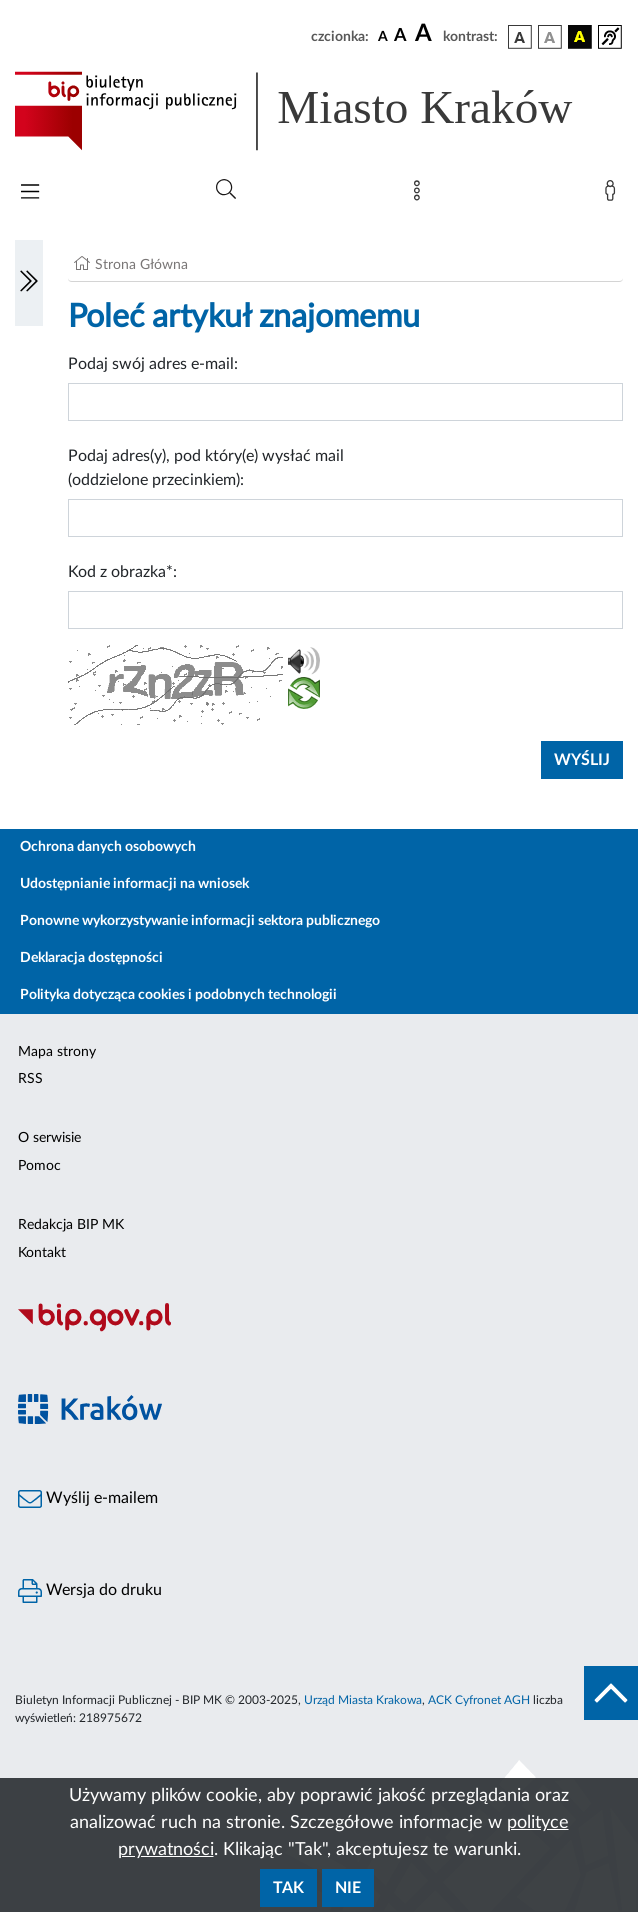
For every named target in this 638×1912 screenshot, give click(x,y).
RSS (30, 1079)
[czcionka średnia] (400, 36)
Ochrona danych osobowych (108, 847)
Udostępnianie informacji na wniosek (134, 884)
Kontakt (42, 1253)
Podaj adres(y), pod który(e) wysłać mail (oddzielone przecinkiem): (206, 468)
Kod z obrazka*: (122, 572)
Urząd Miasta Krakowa (363, 1700)
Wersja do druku (90, 1591)
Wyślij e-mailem (88, 1499)
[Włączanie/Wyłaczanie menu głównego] (30, 193)
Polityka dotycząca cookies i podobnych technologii (178, 995)
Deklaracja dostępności (91, 958)
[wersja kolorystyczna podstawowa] (520, 37)
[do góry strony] (611, 1693)
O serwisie (49, 1138)
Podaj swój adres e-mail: (153, 364)
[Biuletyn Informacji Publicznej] (319, 1329)
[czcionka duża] (426, 34)
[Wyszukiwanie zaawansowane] (226, 190)
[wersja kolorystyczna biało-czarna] (550, 37)
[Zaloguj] (614, 195)
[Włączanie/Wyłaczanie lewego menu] (29, 283)
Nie (348, 1888)
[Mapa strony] (421, 195)
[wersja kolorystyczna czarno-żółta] (580, 37)
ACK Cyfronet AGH (479, 1700)
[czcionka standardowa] (383, 36)
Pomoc (39, 1166)
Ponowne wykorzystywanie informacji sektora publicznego (200, 921)
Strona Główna (141, 265)
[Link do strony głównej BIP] (319, 111)
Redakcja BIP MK (71, 1225)
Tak (288, 1888)
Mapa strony (57, 1052)
